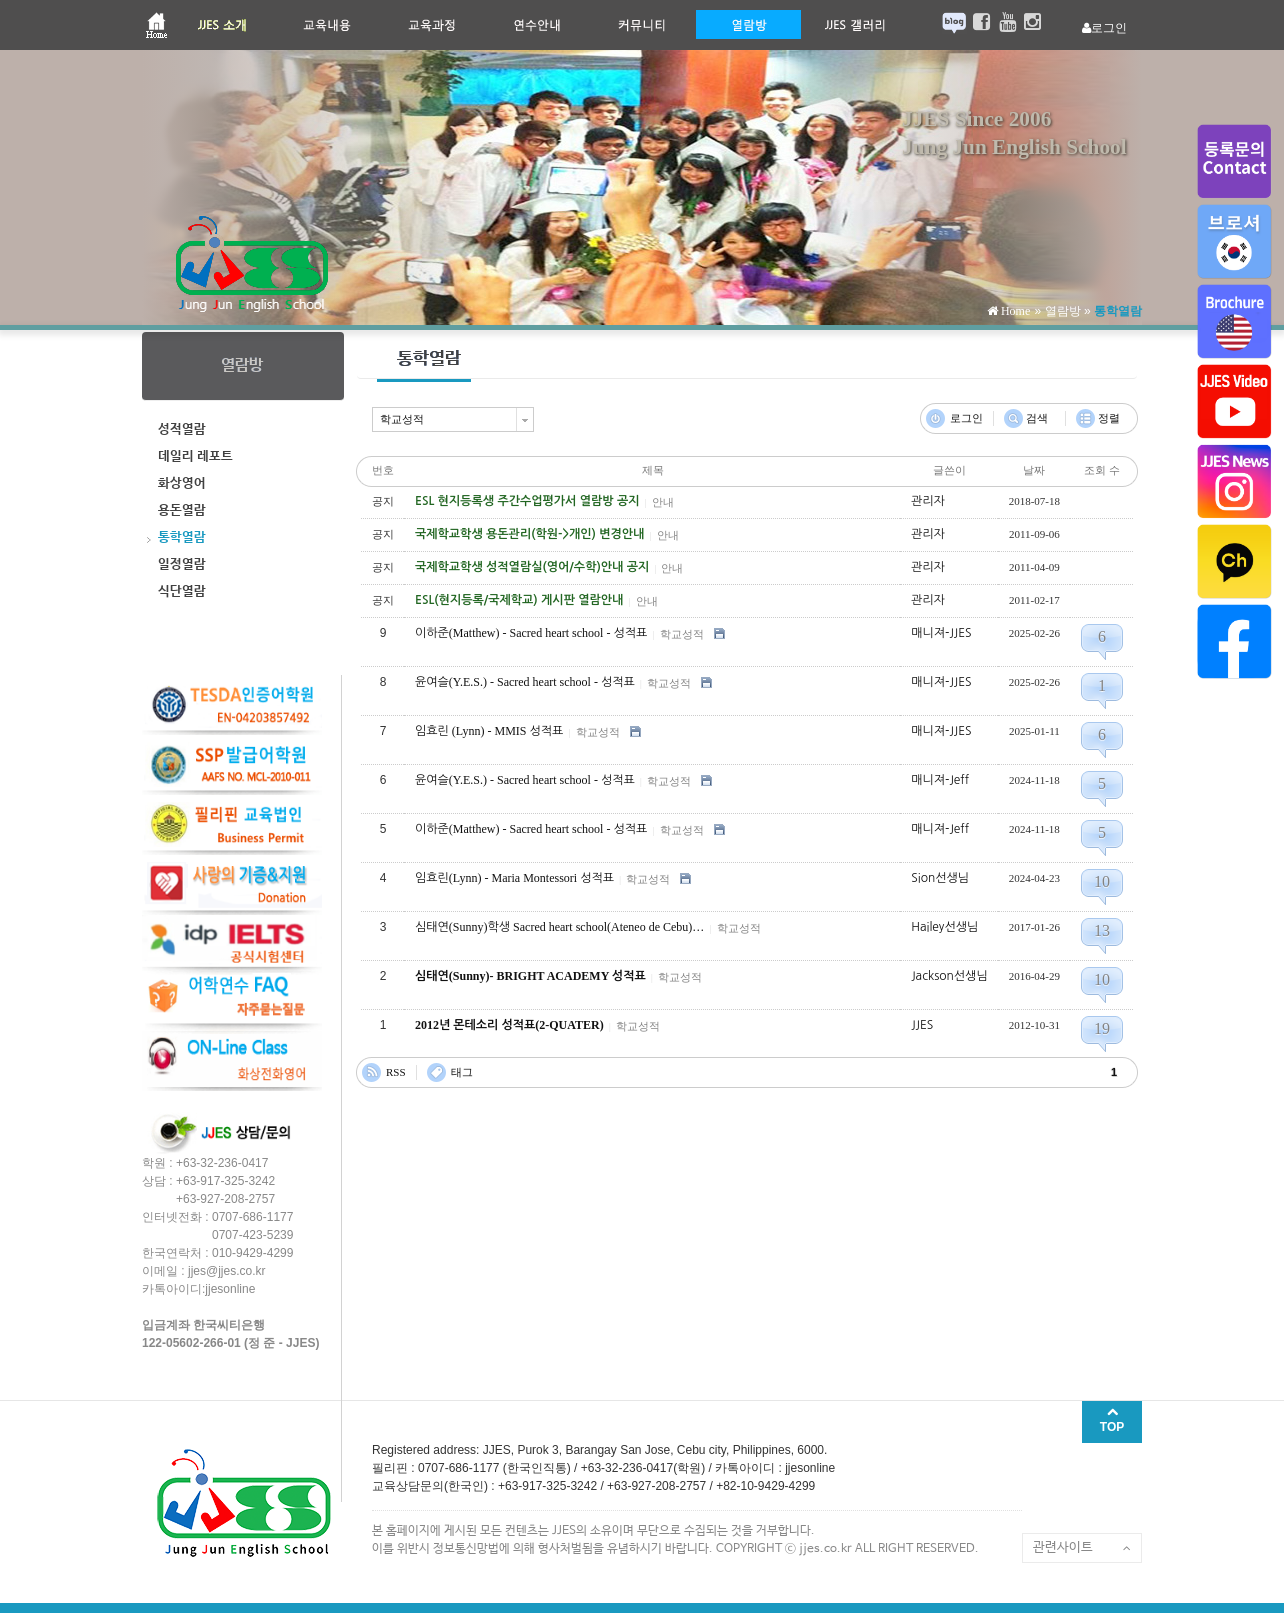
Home (1014, 311)
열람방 (1063, 311)
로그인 (966, 418)
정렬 (1109, 418)
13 (1102, 930)
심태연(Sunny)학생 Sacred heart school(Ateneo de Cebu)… (559, 927)
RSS (396, 1072)
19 (1102, 1028)
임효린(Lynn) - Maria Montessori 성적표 (514, 878)
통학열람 (1118, 311)
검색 (1037, 418)
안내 (663, 502)
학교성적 (682, 634)
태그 (462, 1072)
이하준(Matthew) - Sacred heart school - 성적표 (531, 633)
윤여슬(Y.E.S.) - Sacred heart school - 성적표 (525, 682)
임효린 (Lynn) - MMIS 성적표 (489, 731)
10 (1102, 881)
